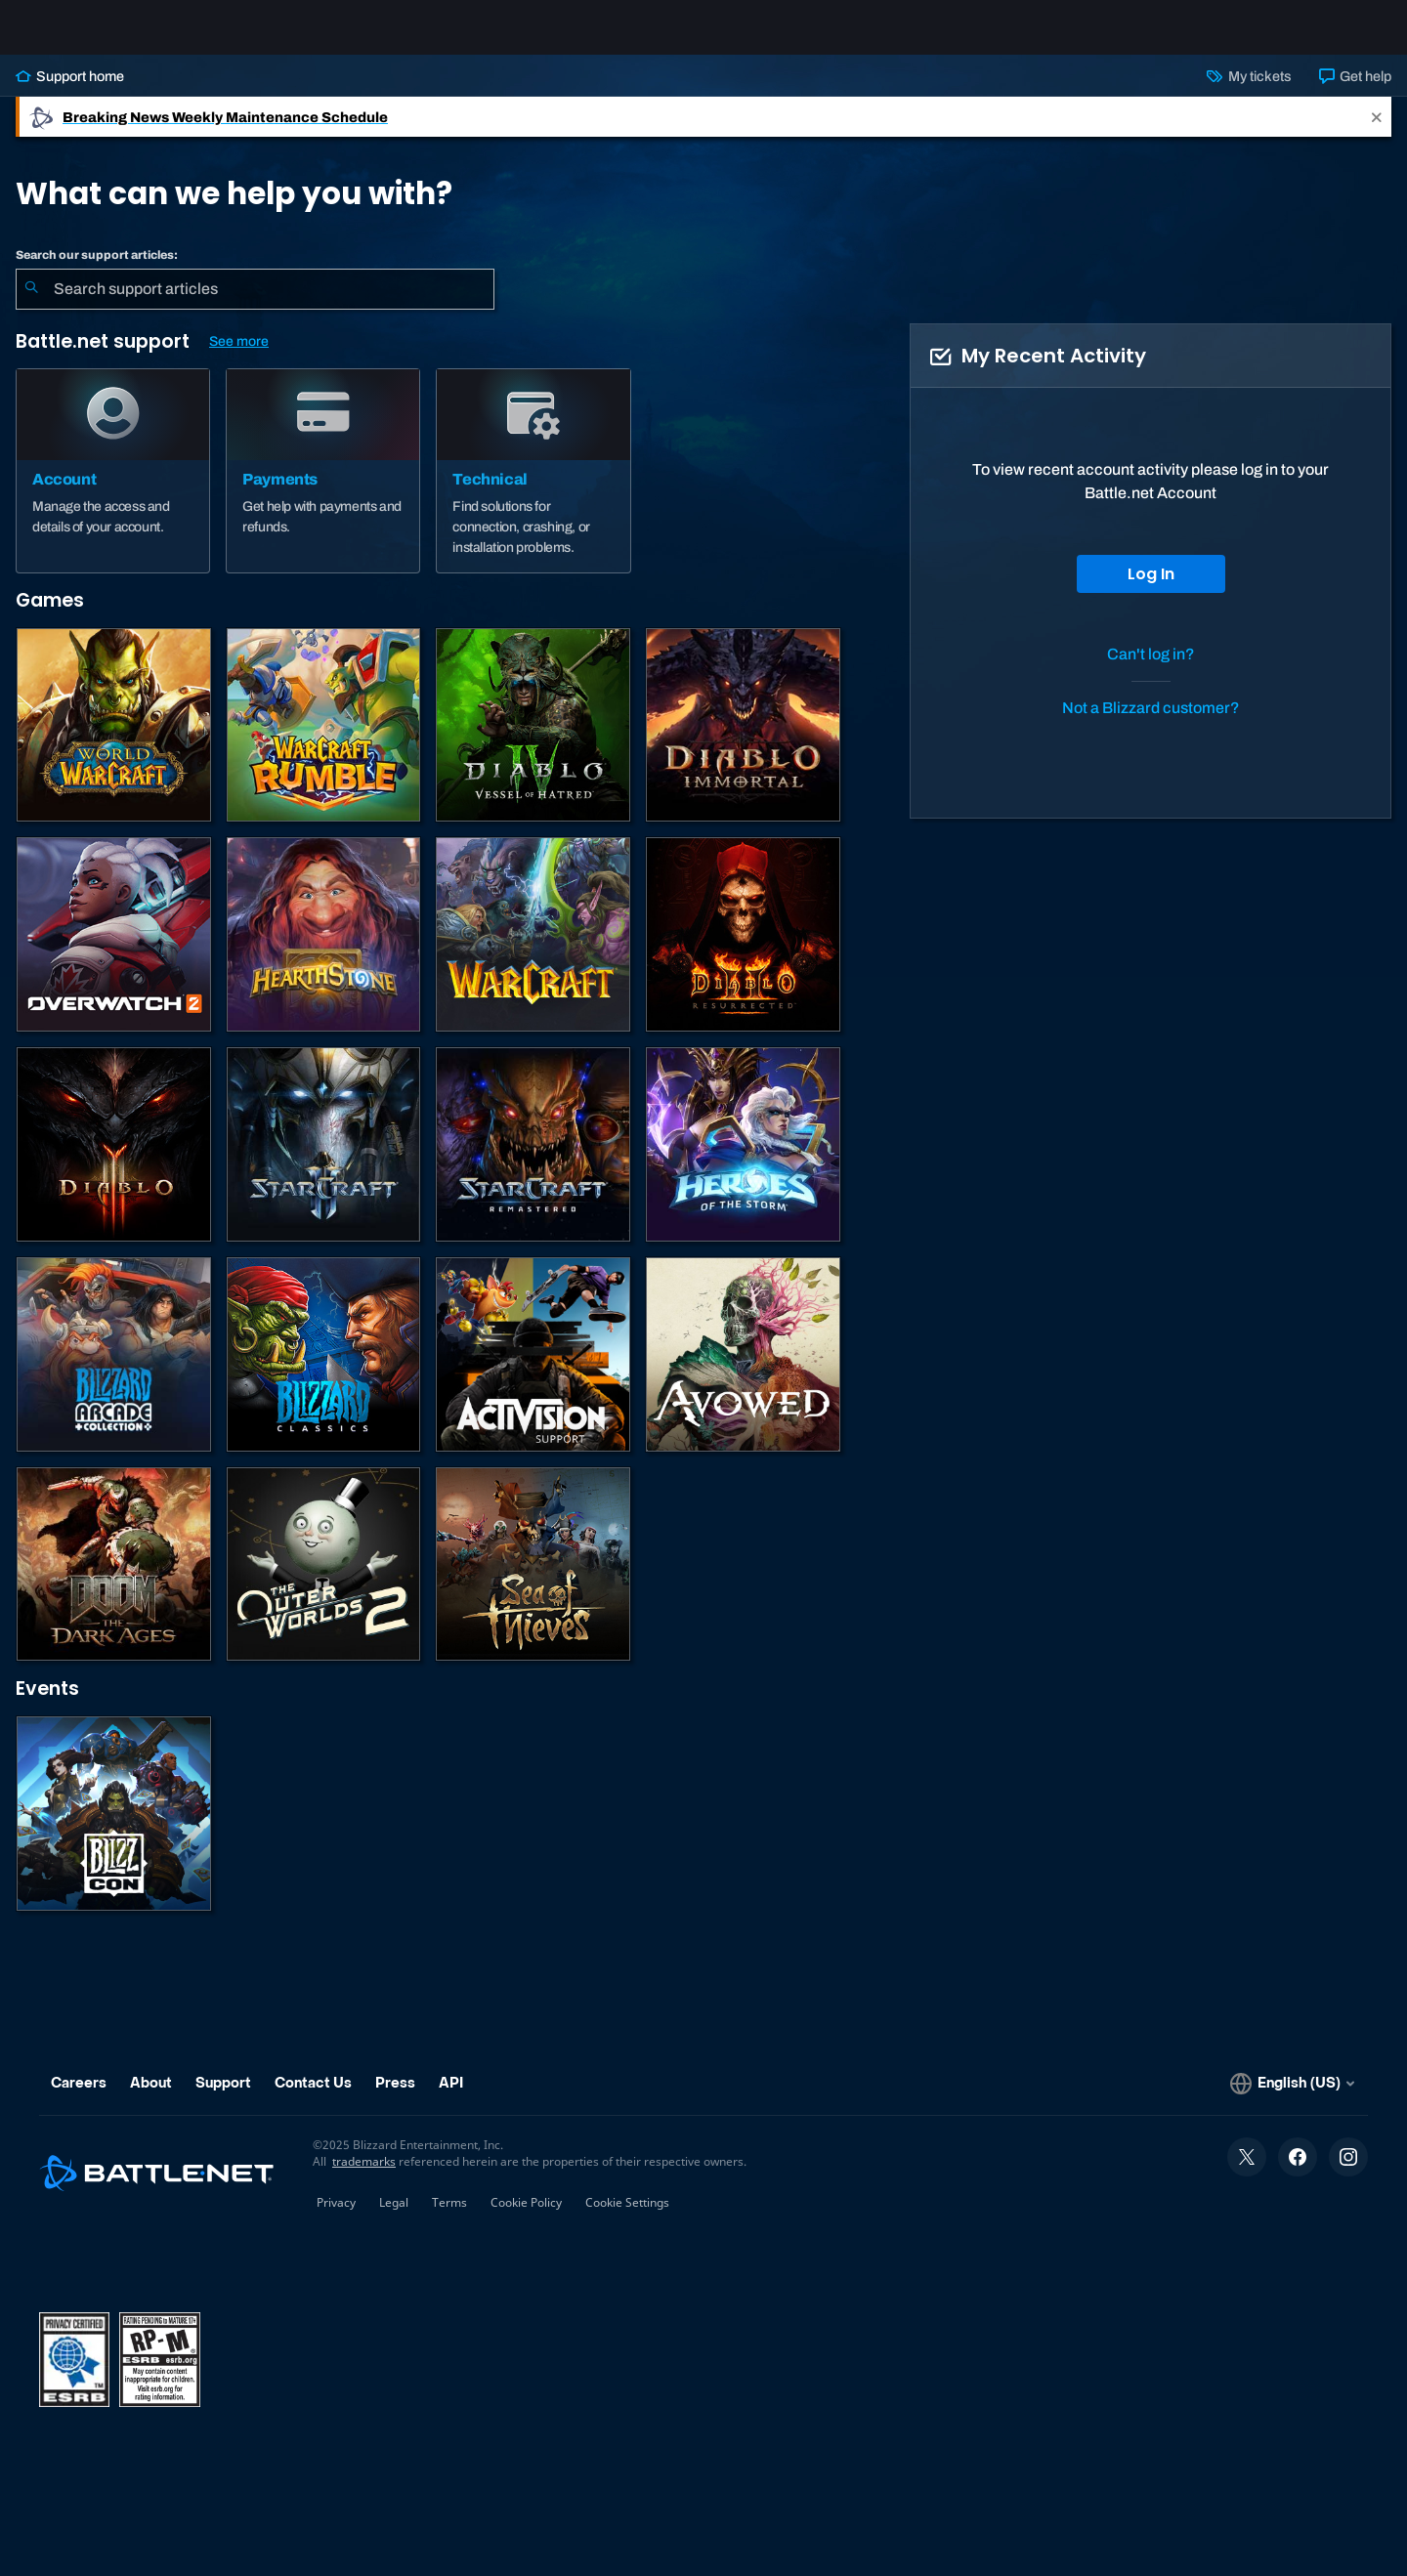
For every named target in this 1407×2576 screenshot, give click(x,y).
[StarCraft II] (324, 1160)
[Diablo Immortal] (743, 741)
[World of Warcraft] (114, 741)
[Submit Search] (31, 304)
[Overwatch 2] (114, 950)
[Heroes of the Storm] (743, 1160)
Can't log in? (1151, 669)
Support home (70, 92)
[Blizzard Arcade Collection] (114, 1370)
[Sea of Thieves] (533, 1580)
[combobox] (255, 304)
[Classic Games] (324, 1370)
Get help (1355, 92)
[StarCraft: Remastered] (533, 1160)
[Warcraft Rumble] (324, 741)
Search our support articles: (97, 270)
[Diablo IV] (533, 741)
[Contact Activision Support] (533, 1370)
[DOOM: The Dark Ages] (114, 1580)
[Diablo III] (114, 1160)
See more (239, 357)
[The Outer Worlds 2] (324, 1580)
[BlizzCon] (114, 1829)
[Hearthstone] (324, 950)
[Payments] (323, 486)
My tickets (1249, 92)
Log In (1151, 589)
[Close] (1376, 132)
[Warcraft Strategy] (533, 950)
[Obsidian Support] (743, 1370)
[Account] (113, 486)
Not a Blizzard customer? (1151, 723)
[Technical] (533, 486)
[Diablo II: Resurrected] (743, 950)
